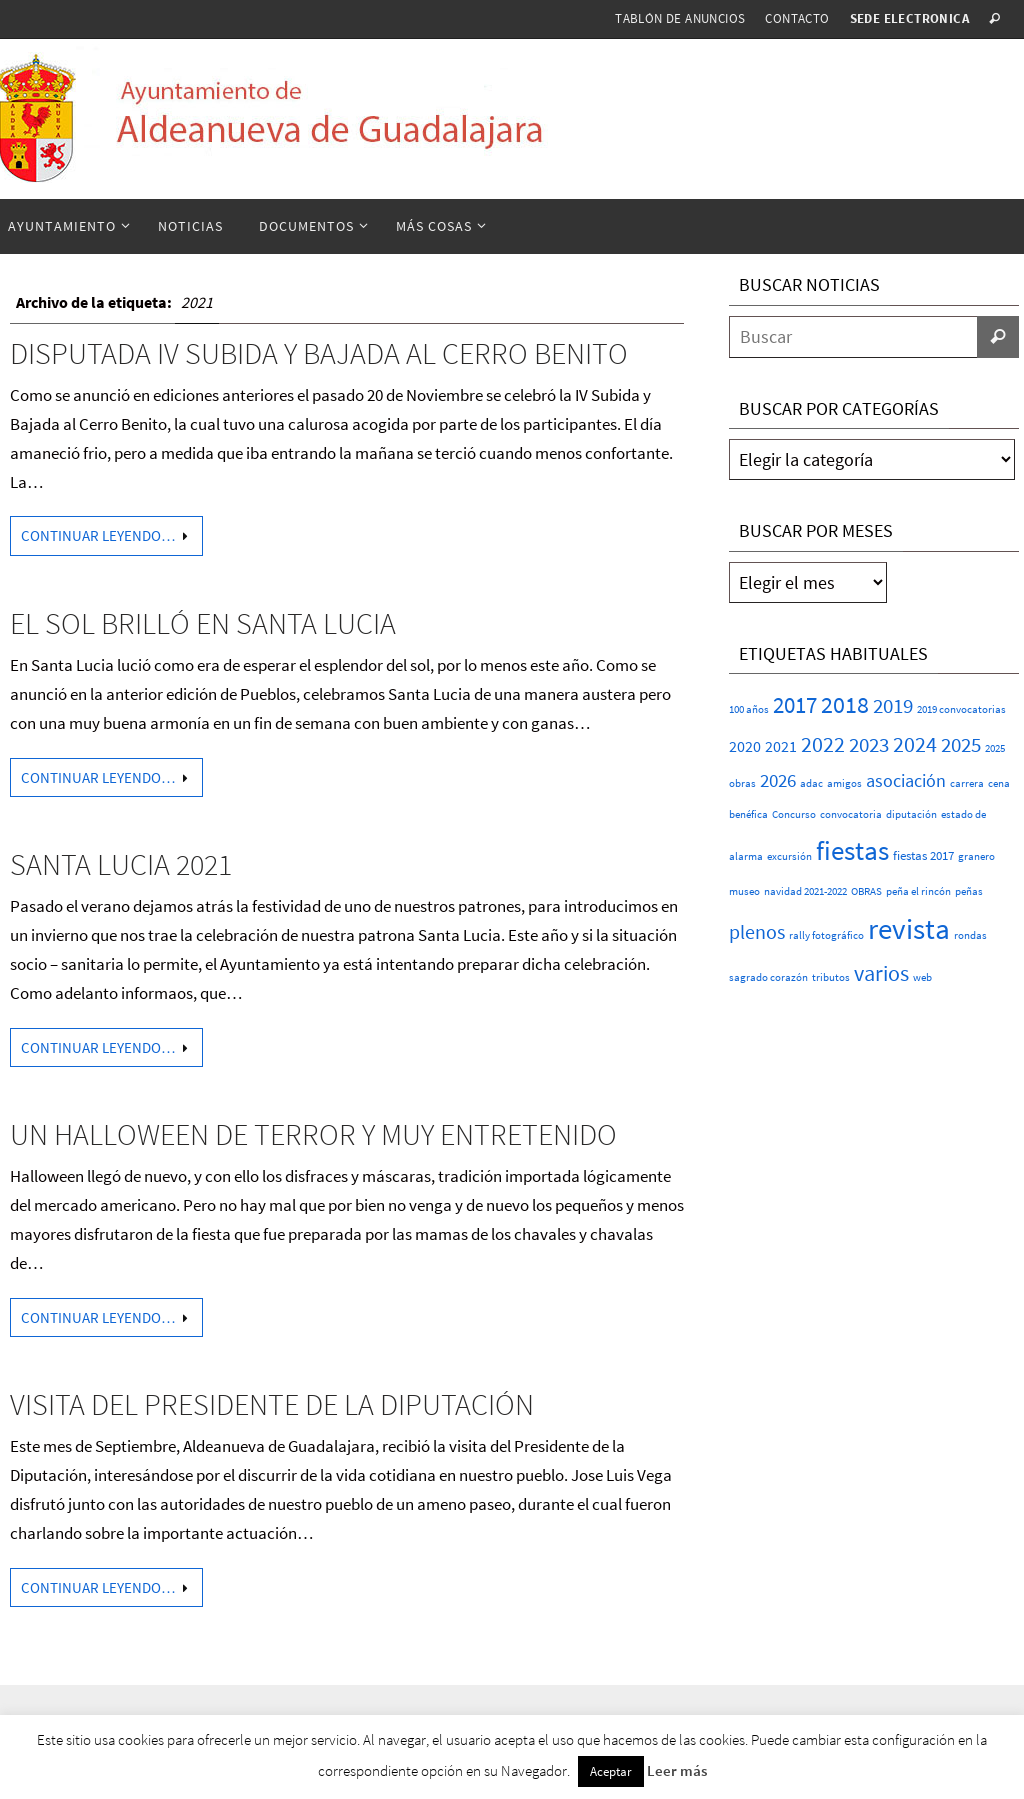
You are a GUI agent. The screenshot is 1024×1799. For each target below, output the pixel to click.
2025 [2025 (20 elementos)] (961, 744)
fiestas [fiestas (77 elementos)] (852, 850)
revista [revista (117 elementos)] (909, 928)
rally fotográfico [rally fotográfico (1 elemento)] (826, 935)
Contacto (797, 18)
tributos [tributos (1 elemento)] (831, 977)
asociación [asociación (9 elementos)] (906, 780)
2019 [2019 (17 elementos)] (893, 706)
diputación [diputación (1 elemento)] (911, 814)
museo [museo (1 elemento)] (744, 891)
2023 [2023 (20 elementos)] (869, 744)
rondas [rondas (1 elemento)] (970, 935)
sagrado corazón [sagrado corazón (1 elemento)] (768, 977)
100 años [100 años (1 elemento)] (749, 709)
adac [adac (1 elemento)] (811, 783)
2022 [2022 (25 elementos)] (823, 744)
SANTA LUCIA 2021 (121, 864)
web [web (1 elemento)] (922, 977)
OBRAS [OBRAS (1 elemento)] (866, 891)
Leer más (677, 1770)
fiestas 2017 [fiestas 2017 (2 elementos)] (923, 855)
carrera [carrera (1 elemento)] (967, 783)
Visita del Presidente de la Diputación (272, 1404)
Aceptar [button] (611, 1771)
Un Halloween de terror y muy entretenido (313, 1134)
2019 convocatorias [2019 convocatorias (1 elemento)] (961, 709)
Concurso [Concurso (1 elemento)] (794, 814)
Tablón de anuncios (680, 18)
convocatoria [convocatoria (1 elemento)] (851, 814)
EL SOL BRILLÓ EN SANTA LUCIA (203, 623)
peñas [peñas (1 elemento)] (969, 891)
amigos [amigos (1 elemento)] (844, 783)
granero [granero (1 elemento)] (976, 856)
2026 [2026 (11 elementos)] (778, 780)
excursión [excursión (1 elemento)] (789, 856)
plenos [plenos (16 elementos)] (757, 932)
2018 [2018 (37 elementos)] (845, 704)
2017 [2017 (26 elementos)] (795, 705)
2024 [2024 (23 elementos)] (915, 744)
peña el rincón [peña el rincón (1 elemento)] (918, 891)
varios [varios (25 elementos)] (881, 973)
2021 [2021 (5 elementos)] (781, 746)
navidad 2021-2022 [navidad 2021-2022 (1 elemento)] (805, 891)
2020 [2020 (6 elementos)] (745, 746)
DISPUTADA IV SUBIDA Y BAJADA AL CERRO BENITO (319, 353)
